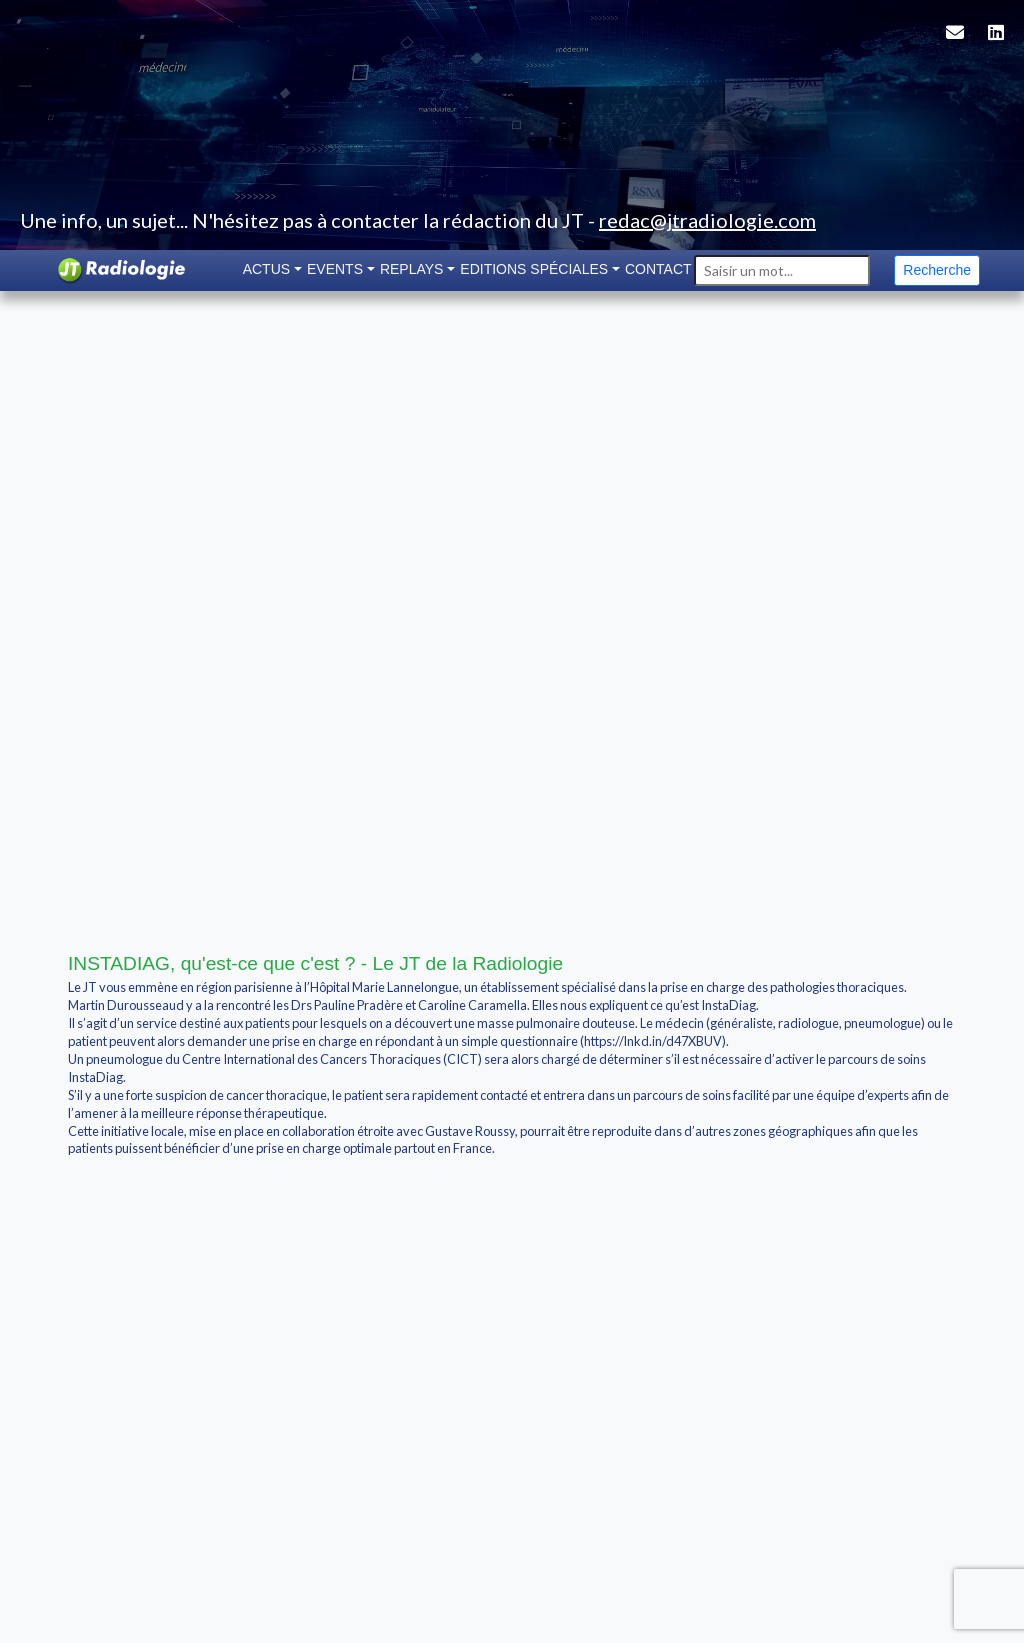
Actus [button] (266, 269)
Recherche (937, 270)
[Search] (782, 271)
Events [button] (335, 269)
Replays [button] (412, 269)
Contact (658, 269)
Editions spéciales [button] (534, 269)
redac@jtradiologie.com (707, 220)
